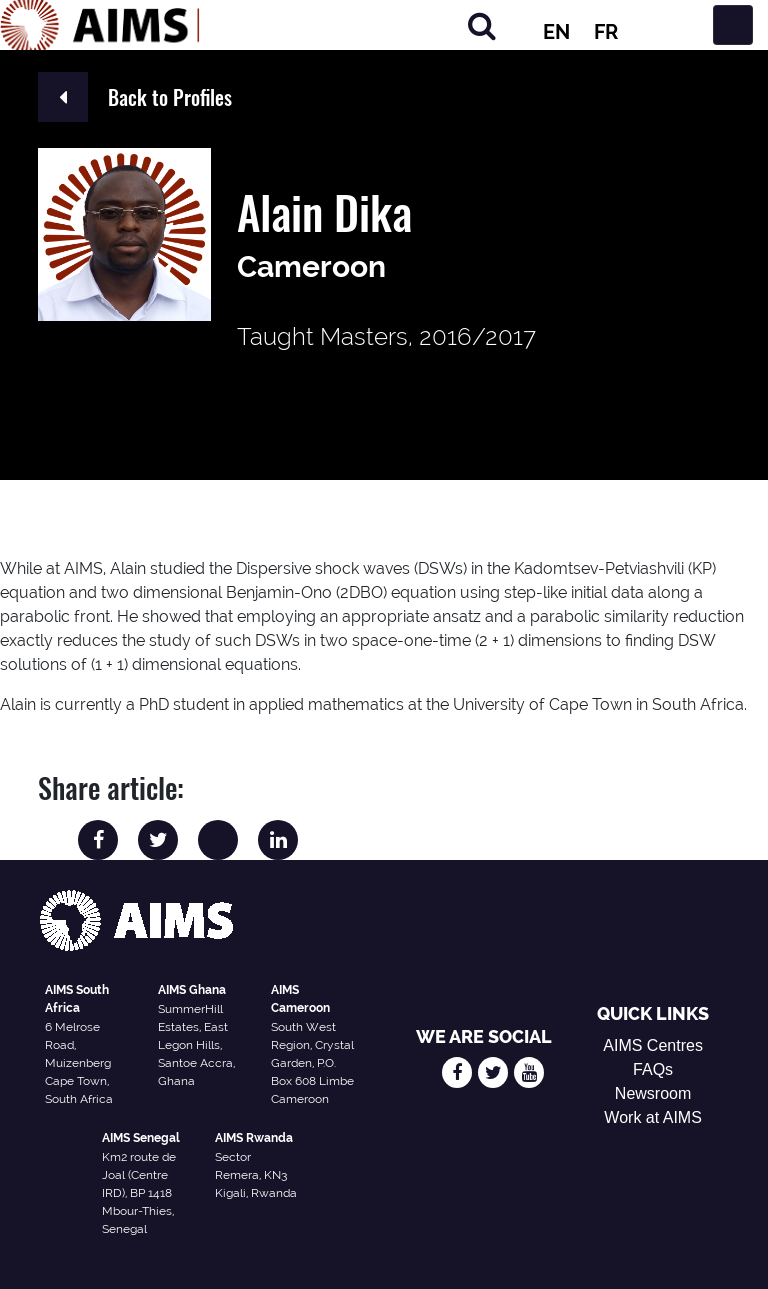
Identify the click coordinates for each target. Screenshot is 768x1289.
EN (556, 32)
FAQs (653, 1069)
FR (606, 32)
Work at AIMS (653, 1117)
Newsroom (653, 1093)
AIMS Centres (653, 1045)
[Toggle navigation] (733, 25)
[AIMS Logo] (100, 25)
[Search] (482, 25)
